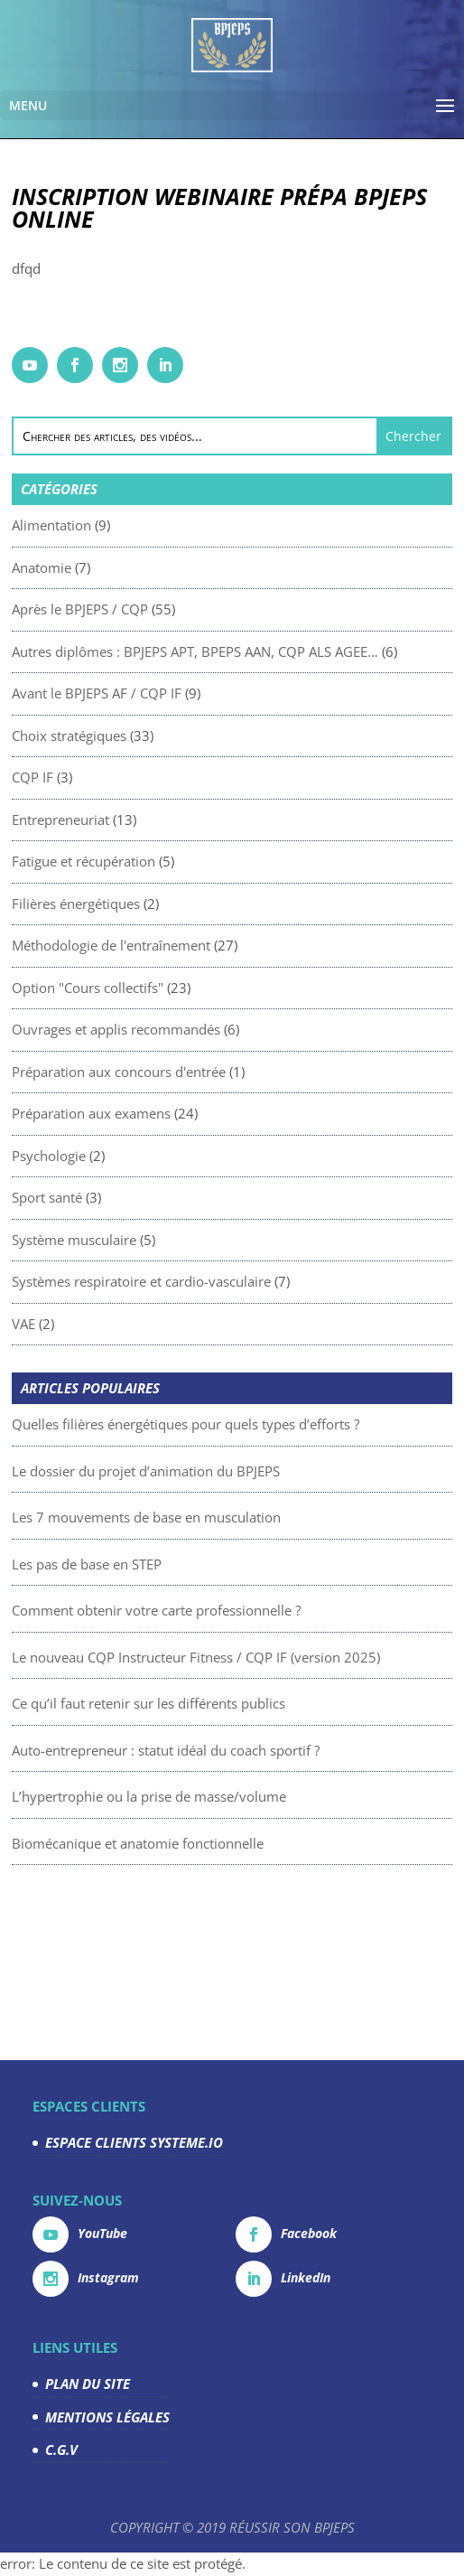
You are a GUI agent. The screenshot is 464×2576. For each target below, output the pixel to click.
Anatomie (120, 567)
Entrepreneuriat (139, 819)
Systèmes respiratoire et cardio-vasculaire (219, 1281)
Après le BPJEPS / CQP (158, 609)
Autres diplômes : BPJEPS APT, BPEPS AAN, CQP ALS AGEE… (273, 651)
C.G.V (61, 2449)
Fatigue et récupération (162, 861)
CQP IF (111, 777)
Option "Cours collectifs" (166, 988)
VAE (102, 1324)
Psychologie (127, 1156)
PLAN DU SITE (87, 2384)
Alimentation (130, 525)
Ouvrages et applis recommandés (194, 1029)
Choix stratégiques (147, 735)
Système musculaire (152, 1240)
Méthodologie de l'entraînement (189, 945)
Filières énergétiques (154, 904)
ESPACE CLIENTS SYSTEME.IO (134, 2142)
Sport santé (125, 1197)
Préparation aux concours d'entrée (197, 1072)
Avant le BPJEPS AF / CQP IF (175, 693)
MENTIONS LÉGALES (107, 2417)
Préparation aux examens (169, 1113)
